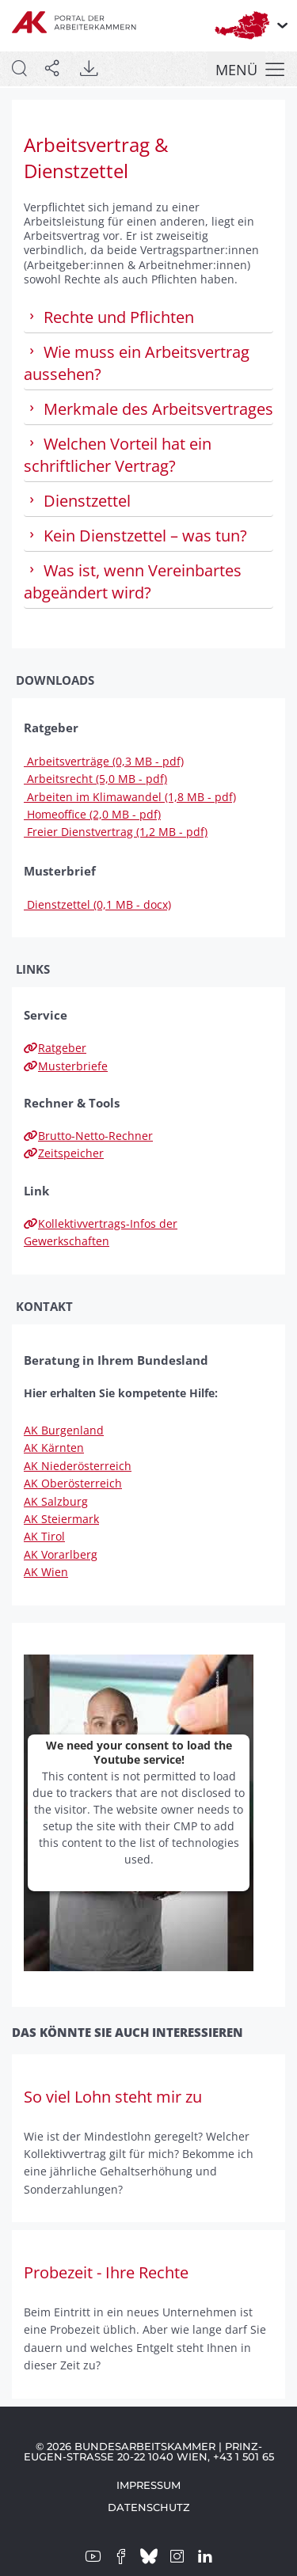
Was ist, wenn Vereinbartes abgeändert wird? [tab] (133, 581)
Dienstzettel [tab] (77, 500)
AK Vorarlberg (60, 1554)
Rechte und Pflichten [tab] (109, 317)
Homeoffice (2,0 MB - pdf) (92, 814)
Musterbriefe (66, 1065)
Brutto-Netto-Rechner (88, 1135)
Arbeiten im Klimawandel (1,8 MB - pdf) (130, 796)
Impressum (148, 2485)
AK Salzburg (56, 1501)
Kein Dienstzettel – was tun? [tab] (135, 535)
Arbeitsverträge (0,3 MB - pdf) (104, 761)
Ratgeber (55, 1047)
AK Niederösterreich (77, 1465)
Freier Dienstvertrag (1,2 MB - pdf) (116, 831)
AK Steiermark (61, 1518)
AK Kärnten (54, 1447)
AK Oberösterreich (73, 1483)
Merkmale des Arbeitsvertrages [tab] (148, 409)
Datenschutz (149, 2507)
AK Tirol (44, 1536)
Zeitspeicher (64, 1153)
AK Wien (46, 1571)
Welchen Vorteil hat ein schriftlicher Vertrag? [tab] (117, 455)
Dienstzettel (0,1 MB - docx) (97, 904)
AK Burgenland (64, 1430)
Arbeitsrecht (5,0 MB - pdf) (95, 778)
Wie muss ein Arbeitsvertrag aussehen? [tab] (136, 363)
